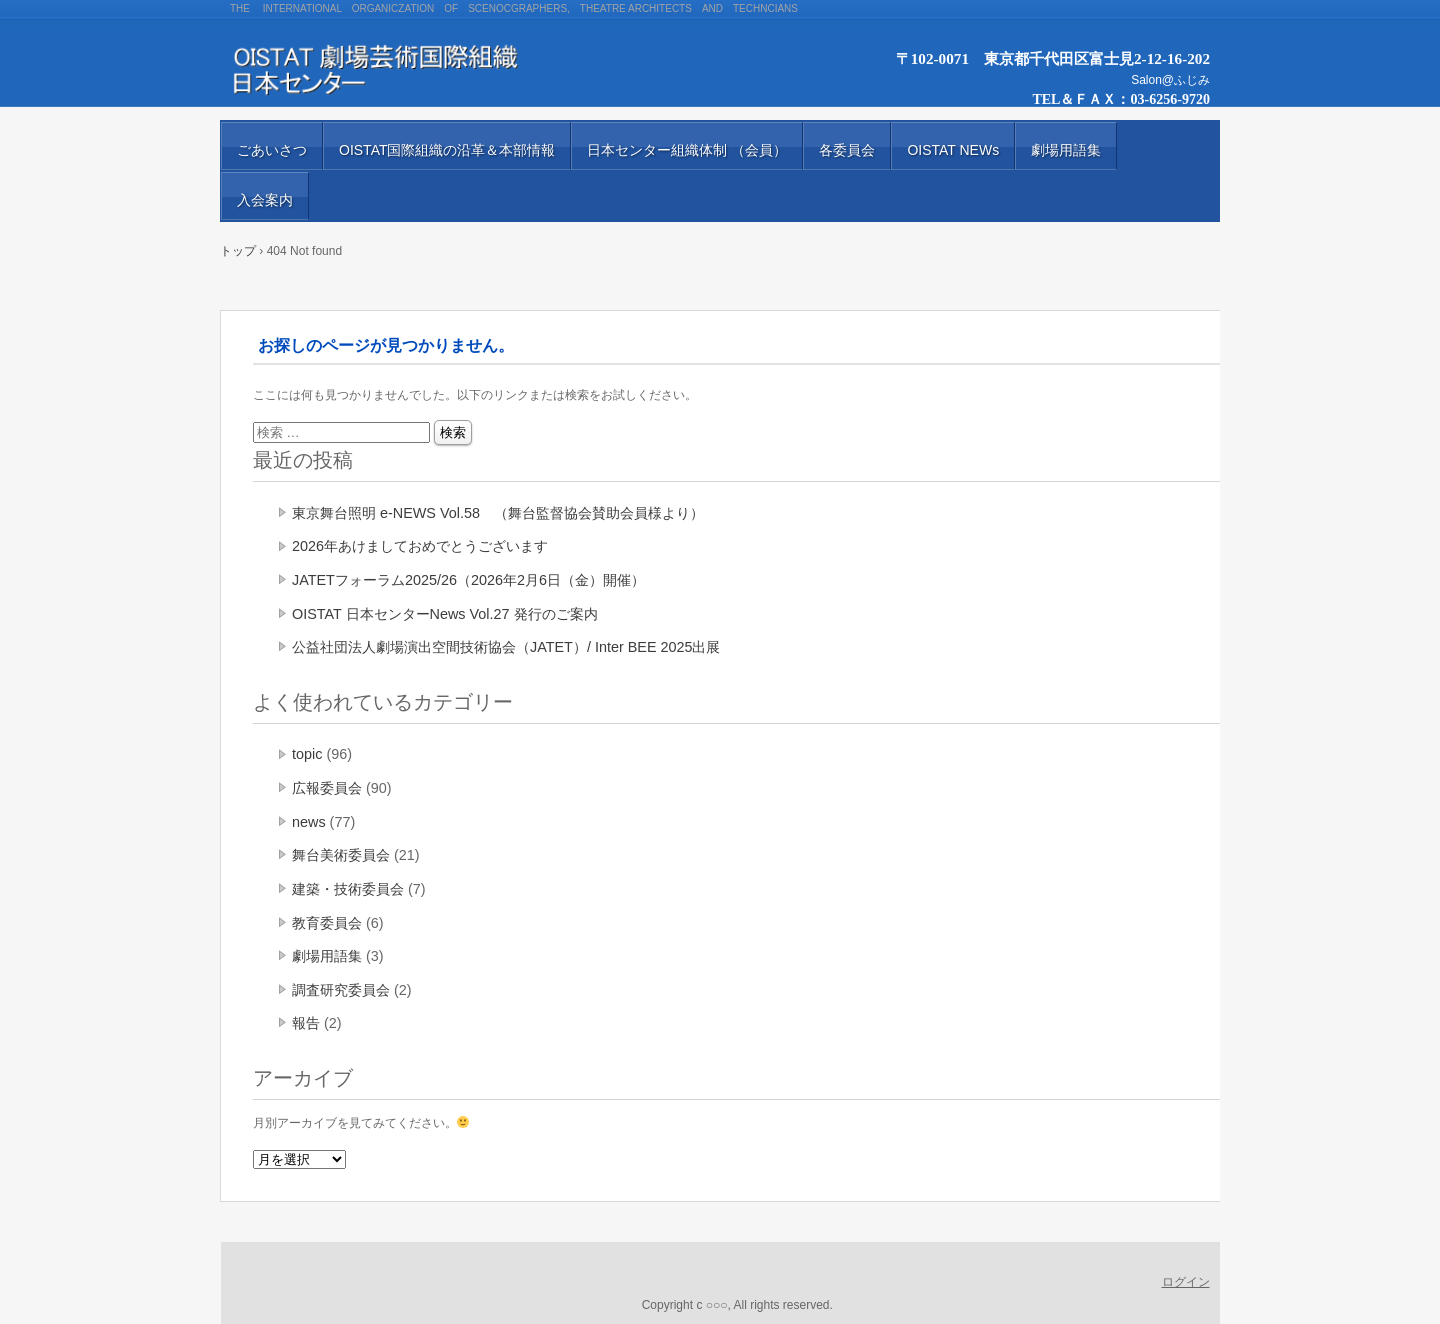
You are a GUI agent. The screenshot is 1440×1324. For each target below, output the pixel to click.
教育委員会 (327, 923)
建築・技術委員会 (348, 889)
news (309, 822)
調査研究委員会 (341, 990)
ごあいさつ (272, 150)
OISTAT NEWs (953, 150)
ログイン (1186, 1282)
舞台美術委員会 (341, 855)
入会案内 (265, 200)
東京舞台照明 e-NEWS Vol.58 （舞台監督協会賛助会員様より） (498, 513)
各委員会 (847, 150)
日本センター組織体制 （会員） (687, 150)
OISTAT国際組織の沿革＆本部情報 (447, 150)
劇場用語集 (1066, 150)
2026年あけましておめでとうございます (420, 546)
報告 (306, 1023)
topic (307, 754)
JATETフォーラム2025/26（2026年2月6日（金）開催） (468, 580)
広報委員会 (327, 788)
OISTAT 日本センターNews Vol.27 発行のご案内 (445, 614)
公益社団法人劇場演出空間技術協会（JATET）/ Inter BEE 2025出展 (506, 647)
